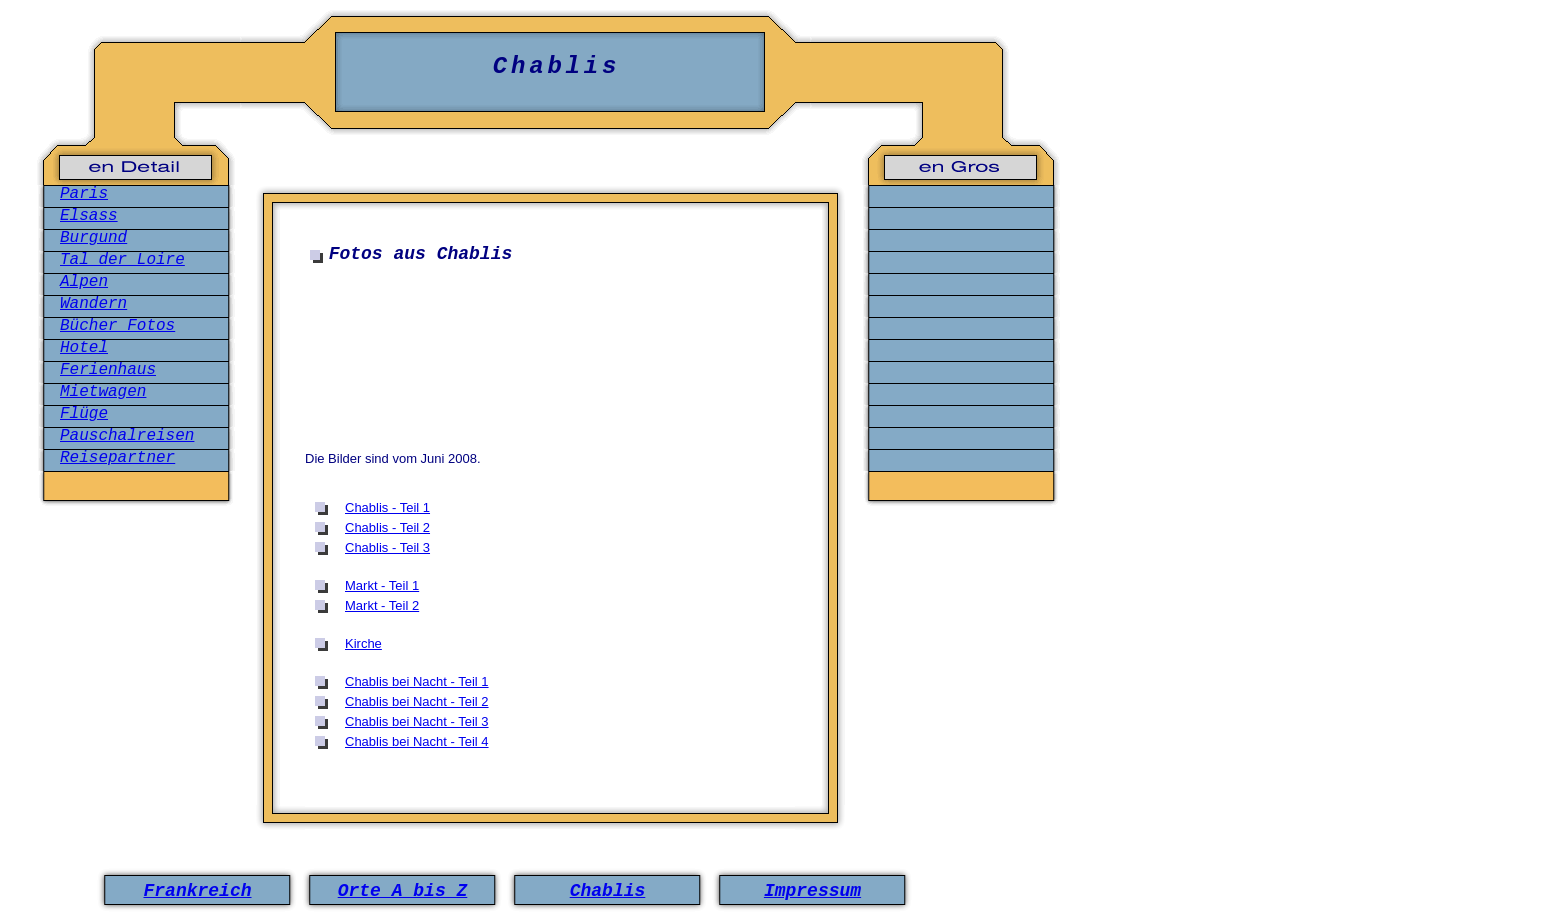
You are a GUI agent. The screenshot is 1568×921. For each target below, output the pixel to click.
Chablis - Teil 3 (387, 547)
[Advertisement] (555, 334)
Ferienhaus (108, 370)
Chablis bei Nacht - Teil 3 (417, 721)
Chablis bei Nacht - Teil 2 (417, 701)
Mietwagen (103, 392)
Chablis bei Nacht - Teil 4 (417, 741)
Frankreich (197, 891)
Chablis (608, 891)
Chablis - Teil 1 (387, 507)
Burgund (93, 238)
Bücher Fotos (117, 326)
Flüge (84, 414)
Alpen (84, 282)
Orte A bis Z (403, 891)
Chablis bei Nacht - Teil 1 (417, 681)
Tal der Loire (122, 260)
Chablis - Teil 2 (387, 527)
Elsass (89, 216)
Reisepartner (117, 458)
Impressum (812, 891)
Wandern (93, 304)
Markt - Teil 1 (382, 585)
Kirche (363, 643)
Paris (84, 194)
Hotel (84, 348)
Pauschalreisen (127, 436)
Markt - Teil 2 (382, 605)
